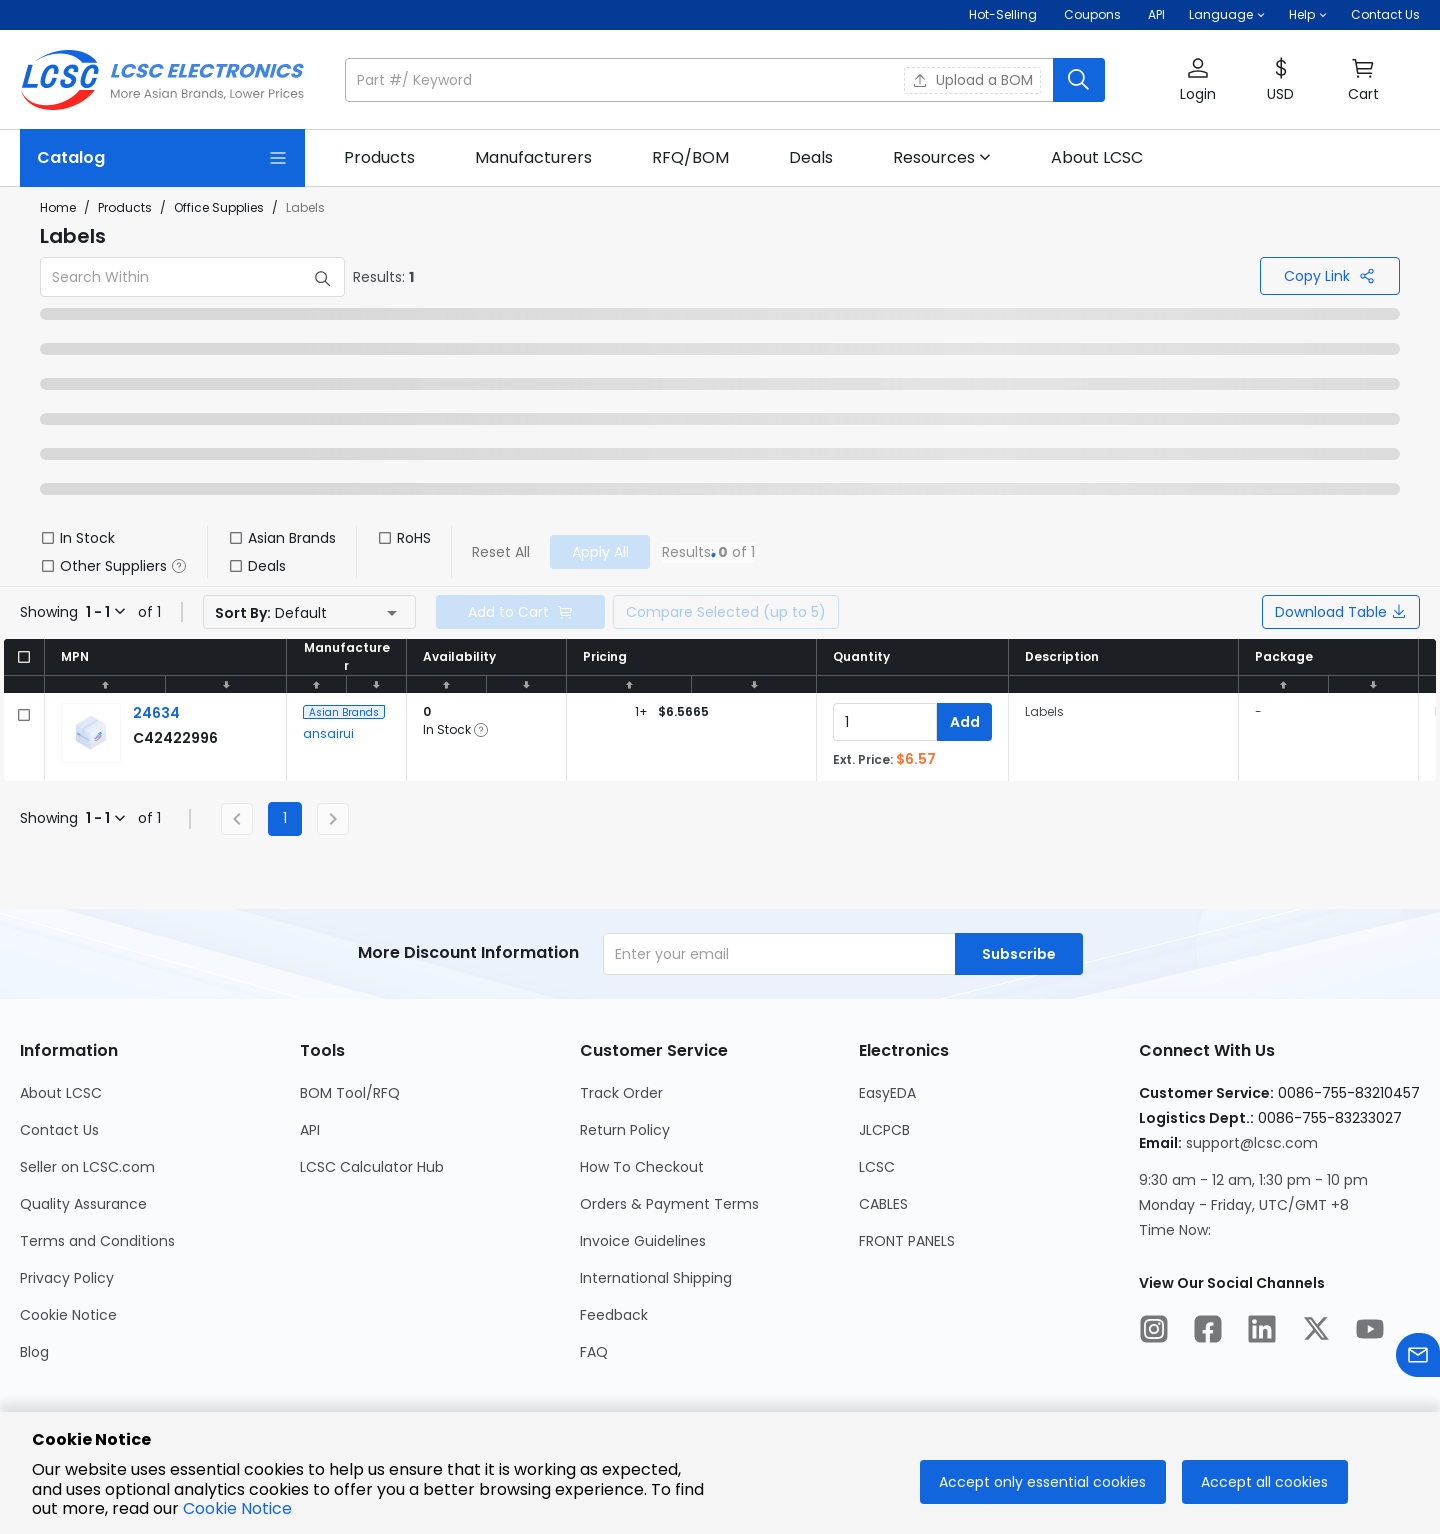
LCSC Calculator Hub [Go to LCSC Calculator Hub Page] (372, 1167)
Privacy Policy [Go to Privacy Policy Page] (67, 1278)
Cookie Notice (237, 1508)
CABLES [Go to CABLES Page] (883, 1204)
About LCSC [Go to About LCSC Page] (61, 1093)
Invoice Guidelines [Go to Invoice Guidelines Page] (643, 1241)
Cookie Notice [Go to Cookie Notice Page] (68, 1315)
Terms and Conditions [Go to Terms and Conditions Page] (97, 1241)
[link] (379, 158)
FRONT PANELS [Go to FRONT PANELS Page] (907, 1241)
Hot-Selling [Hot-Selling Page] (1004, 14)
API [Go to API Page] (310, 1130)
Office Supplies (219, 207)
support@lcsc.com (1252, 1143)
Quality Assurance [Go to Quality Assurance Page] (83, 1204)
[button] (1227, 15)
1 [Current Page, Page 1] (285, 818)
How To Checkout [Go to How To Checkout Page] (642, 1167)
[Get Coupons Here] (1092, 15)
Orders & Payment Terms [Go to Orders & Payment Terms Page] (669, 1204)
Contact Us (1385, 14)
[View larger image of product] (91, 733)
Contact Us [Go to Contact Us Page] (59, 1130)
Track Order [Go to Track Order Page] (621, 1093)
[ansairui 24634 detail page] (156, 713)
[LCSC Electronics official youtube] (1370, 1332)
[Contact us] (1418, 1358)
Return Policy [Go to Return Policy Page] (625, 1130)
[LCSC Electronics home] (162, 80)
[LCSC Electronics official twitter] (1316, 1332)
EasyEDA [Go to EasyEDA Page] (887, 1093)
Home (58, 207)
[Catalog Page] (162, 158)
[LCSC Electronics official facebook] (1208, 1332)
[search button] (1079, 80)
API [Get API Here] (1156, 14)
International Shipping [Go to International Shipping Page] (656, 1278)
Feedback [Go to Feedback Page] (614, 1315)
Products (125, 207)
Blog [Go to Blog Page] (34, 1352)
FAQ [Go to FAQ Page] (594, 1352)
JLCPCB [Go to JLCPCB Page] (884, 1130)
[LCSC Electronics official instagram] (1154, 1332)
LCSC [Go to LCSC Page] (877, 1167)
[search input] (701, 80)
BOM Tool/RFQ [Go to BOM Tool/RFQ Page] (350, 1093)
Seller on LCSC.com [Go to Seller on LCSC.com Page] (87, 1167)
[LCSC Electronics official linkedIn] (1262, 1332)
